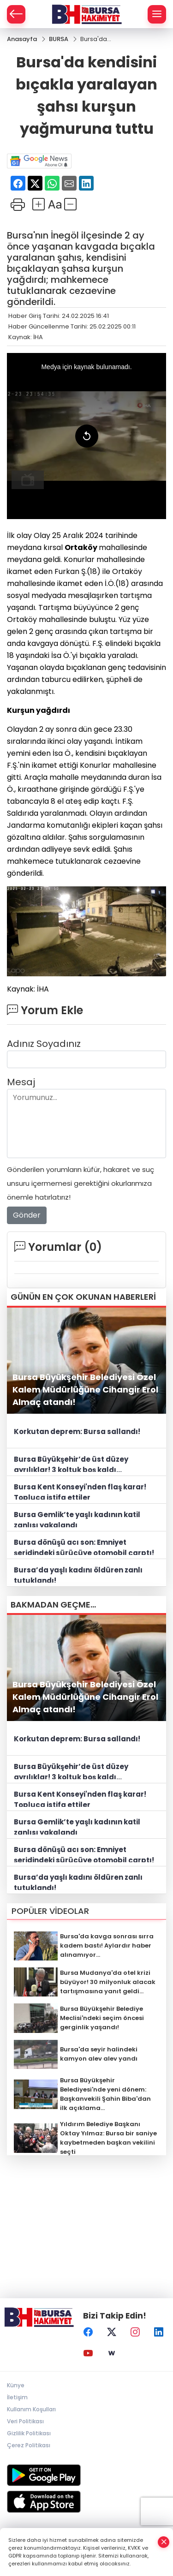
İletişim (17, 2397)
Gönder (27, 1215)
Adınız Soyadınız (44, 1044)
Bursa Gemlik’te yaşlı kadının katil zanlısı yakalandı (77, 1518)
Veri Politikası (25, 2421)
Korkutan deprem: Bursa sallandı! (77, 1431)
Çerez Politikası (28, 2445)
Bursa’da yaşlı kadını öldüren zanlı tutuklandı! (78, 1574)
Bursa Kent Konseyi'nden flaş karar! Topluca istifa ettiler (80, 1491)
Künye (15, 2385)
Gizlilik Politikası (29, 2433)
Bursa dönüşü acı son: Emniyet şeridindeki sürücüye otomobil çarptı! (84, 1546)
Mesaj (21, 1082)
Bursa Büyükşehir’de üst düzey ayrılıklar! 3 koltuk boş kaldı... (71, 1463)
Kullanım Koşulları (31, 2409)
